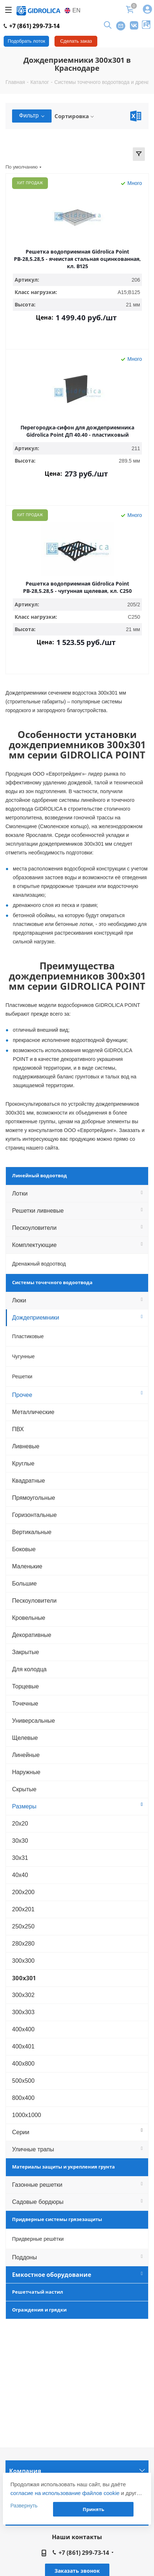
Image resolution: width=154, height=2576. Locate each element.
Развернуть (23, 2506)
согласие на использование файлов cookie (64, 2493)
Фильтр (32, 115)
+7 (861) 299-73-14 (32, 26)
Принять (93, 2509)
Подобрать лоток (26, 41)
